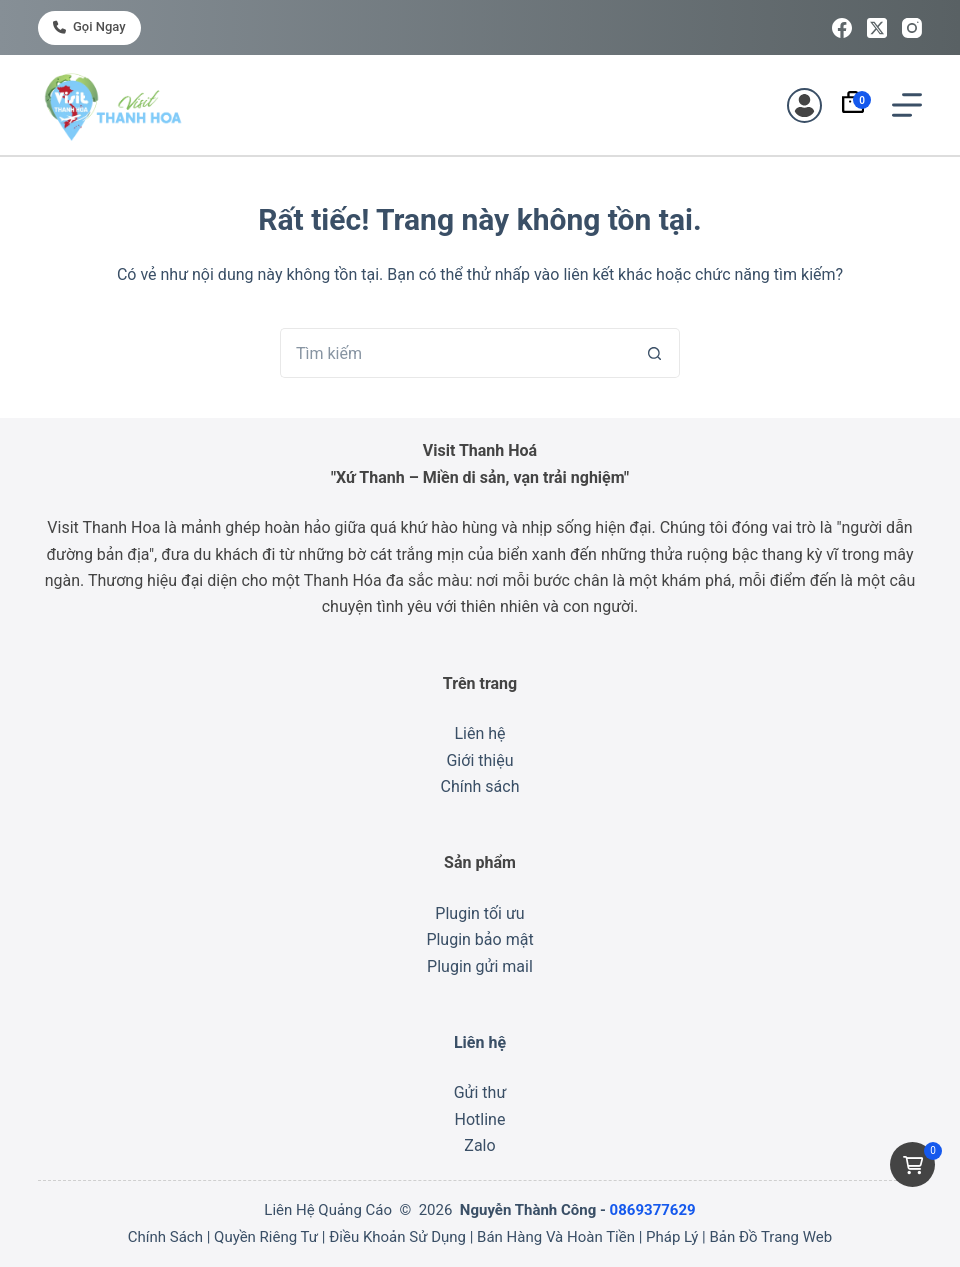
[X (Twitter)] (877, 28)
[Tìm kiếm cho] (455, 353)
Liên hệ (479, 733)
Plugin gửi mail (480, 966)
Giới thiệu (479, 760)
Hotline (480, 1119)
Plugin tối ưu (479, 913)
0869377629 (653, 1210)
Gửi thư (480, 1092)
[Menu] (907, 105)
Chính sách (480, 786)
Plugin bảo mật (479, 939)
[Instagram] (912, 28)
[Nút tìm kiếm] (655, 353)
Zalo (479, 1145)
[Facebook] (842, 28)
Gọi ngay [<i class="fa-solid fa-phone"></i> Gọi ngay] (89, 26)
